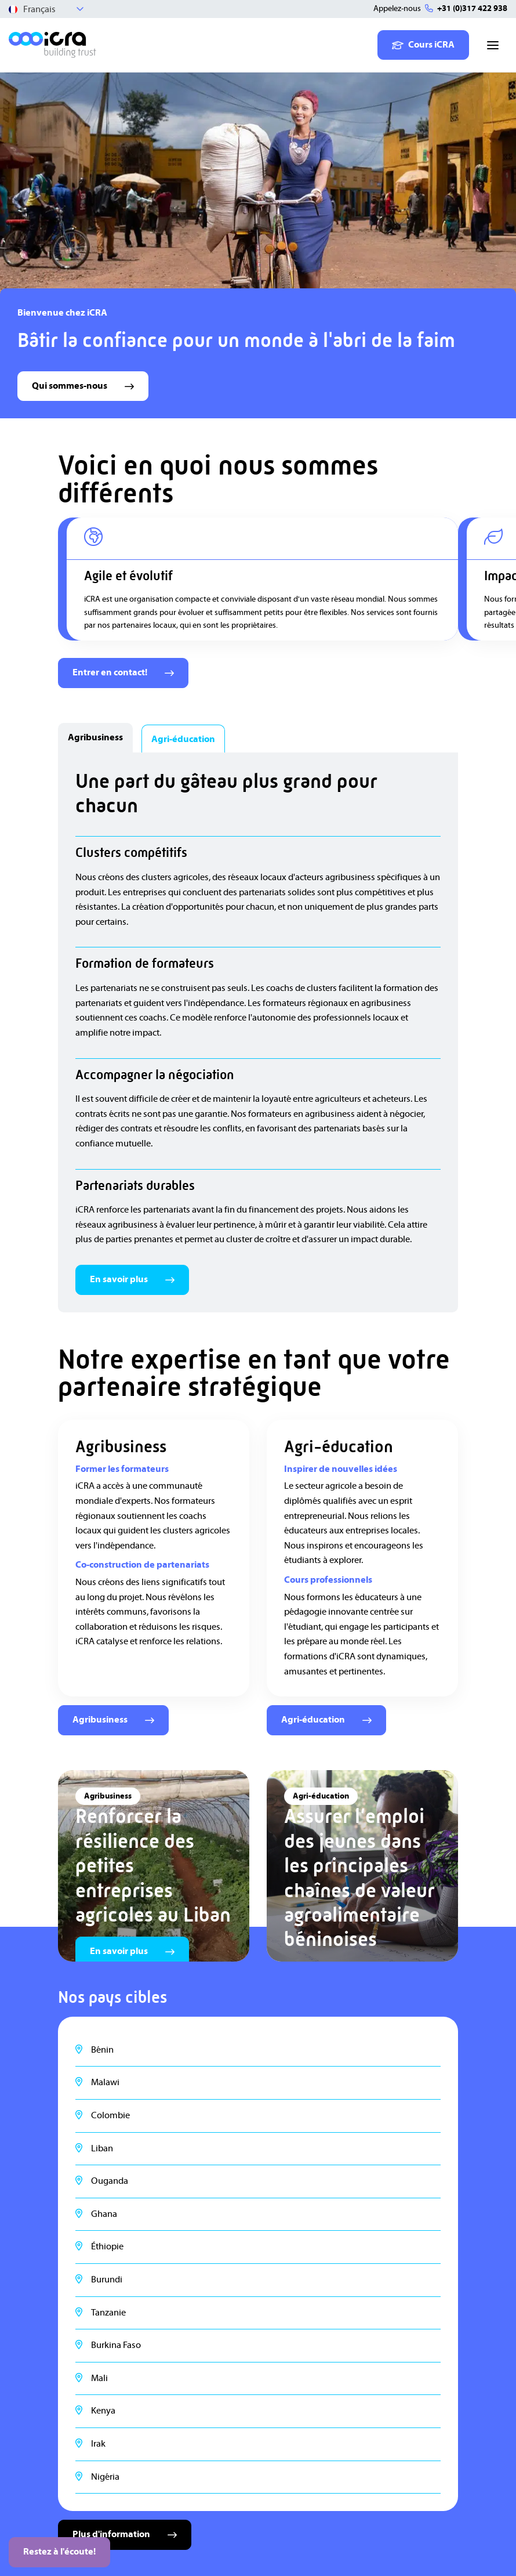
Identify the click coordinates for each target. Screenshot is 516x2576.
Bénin (102, 2050)
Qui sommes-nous (83, 386)
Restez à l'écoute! (59, 2551)
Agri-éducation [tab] (183, 738)
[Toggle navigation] (492, 45)
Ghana (104, 2214)
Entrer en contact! (123, 672)
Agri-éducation (326, 1719)
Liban (102, 2148)
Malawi (105, 2082)
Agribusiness (113, 1719)
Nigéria (105, 2477)
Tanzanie (108, 2312)
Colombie (110, 2115)
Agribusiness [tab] (95, 737)
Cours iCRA (423, 44)
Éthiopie (107, 2246)
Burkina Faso (116, 2345)
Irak (98, 2443)
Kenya (103, 2410)
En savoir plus (132, 1279)
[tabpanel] (258, 1032)
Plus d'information (124, 2534)
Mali (99, 2378)
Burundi (106, 2279)
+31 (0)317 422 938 (472, 8)
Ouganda (109, 2181)
